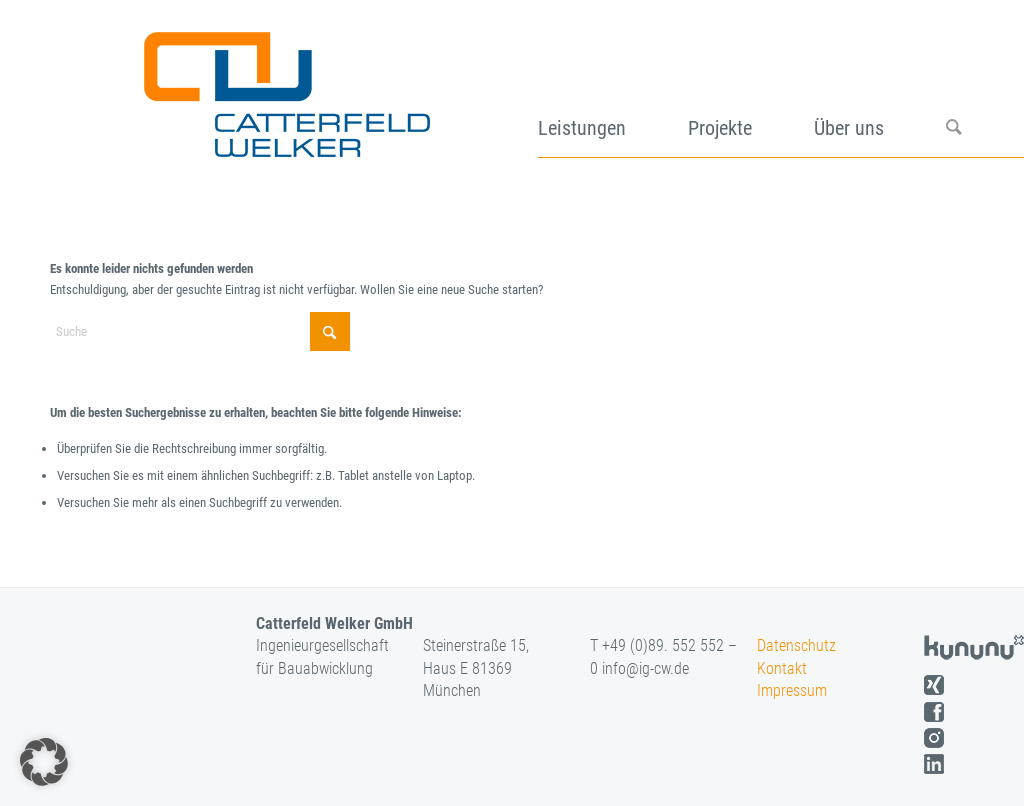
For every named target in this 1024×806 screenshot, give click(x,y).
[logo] (284, 88)
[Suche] (985, 88)
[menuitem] (613, 88)
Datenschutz (796, 645)
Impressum (792, 690)
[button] (44, 762)
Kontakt (782, 668)
